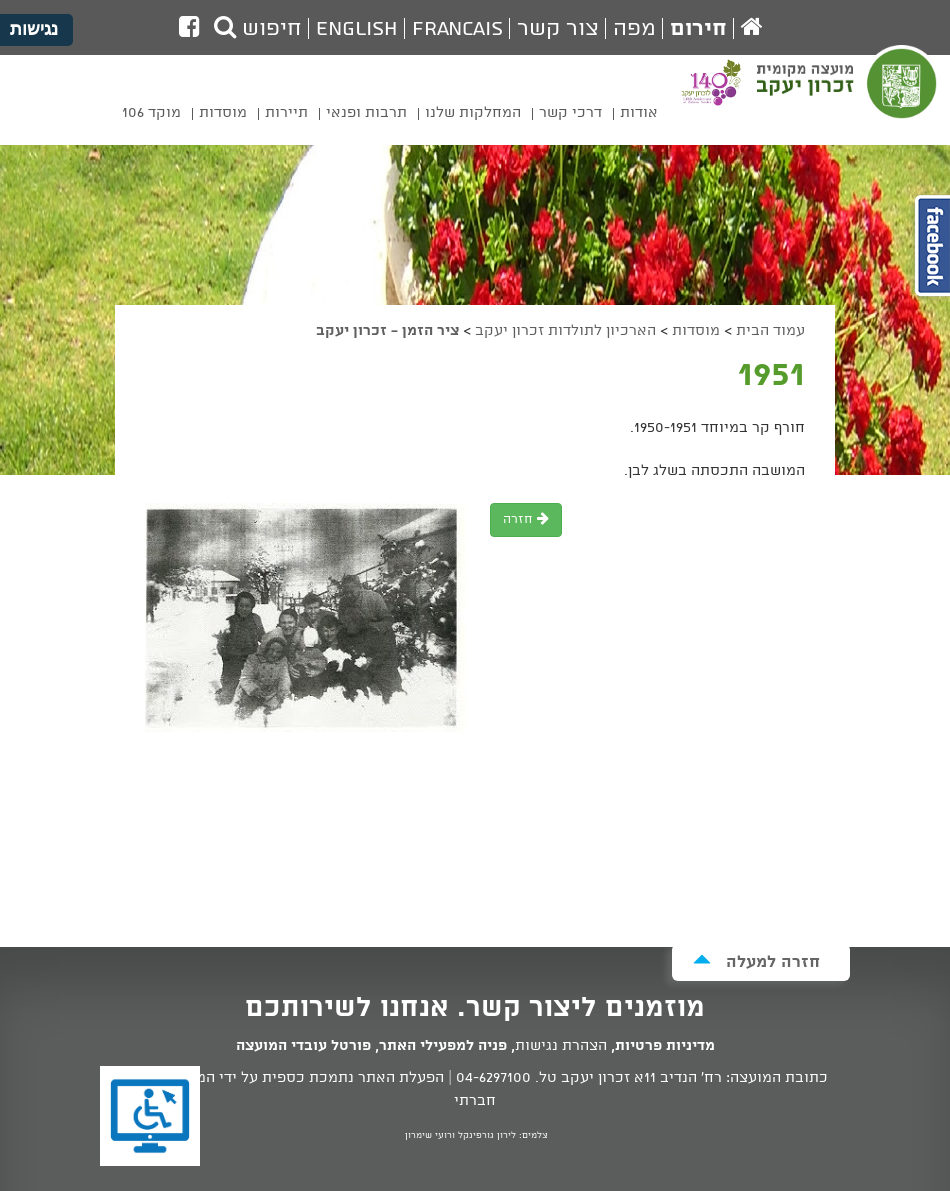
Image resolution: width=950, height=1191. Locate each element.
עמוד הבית (770, 331)
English (357, 29)
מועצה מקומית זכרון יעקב (848, 96)
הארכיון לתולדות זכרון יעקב (565, 331)
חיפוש (258, 29)
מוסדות (696, 331)
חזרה (526, 519)
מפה (634, 29)
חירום (698, 29)
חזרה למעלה (756, 961)
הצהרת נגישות (561, 1046)
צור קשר (558, 29)
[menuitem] (639, 116)
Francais (457, 29)
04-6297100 (493, 1078)
